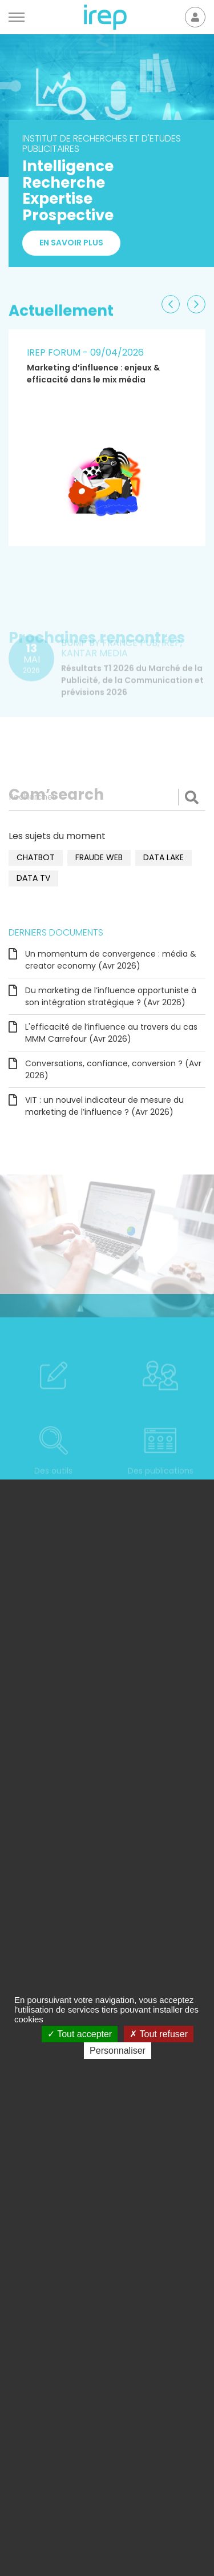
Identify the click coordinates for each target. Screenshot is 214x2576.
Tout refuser (159, 2034)
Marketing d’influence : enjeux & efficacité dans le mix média (93, 373)
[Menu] (16, 17)
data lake (163, 857)
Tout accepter (79, 2034)
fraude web (99, 857)
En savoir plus (71, 249)
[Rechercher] (107, 797)
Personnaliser (118, 2050)
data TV (33, 878)
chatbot (36, 857)
